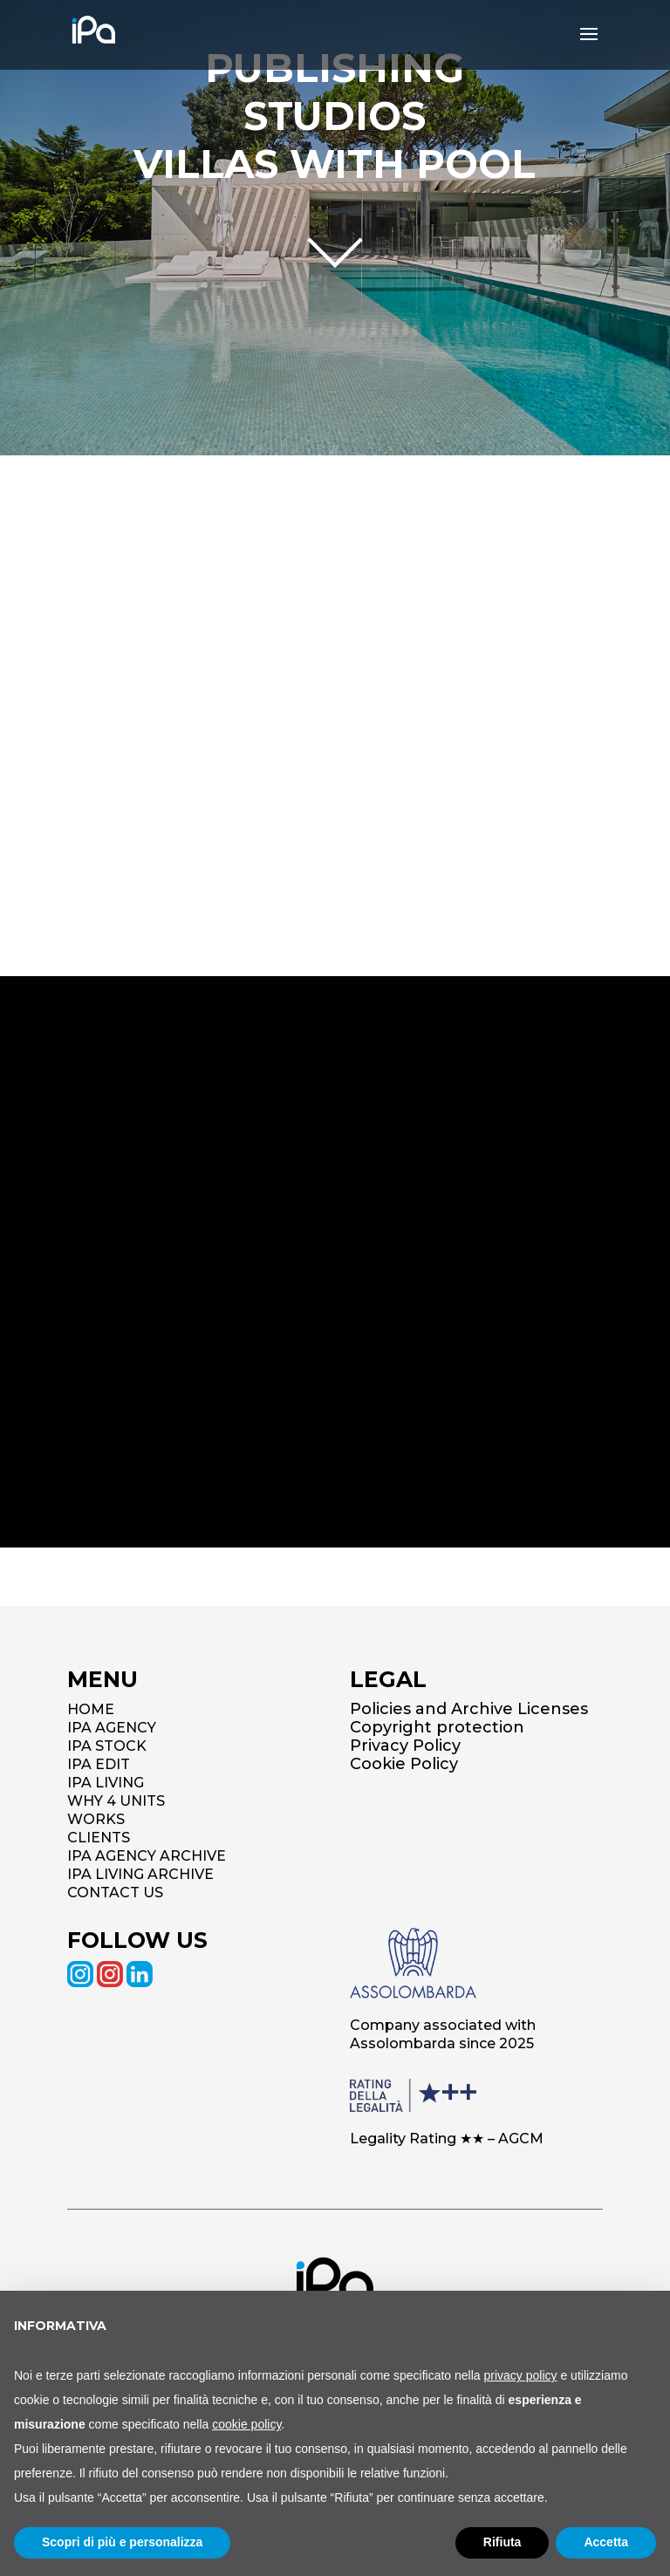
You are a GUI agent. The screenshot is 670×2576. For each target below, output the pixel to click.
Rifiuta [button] (502, 2542)
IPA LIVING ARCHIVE (140, 1874)
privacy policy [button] (520, 2375)
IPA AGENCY (111, 1727)
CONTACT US (115, 1892)
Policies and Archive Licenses (469, 1708)
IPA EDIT (98, 1764)
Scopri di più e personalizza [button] (122, 2542)
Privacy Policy (405, 1745)
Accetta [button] (606, 2542)
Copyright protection (437, 1727)
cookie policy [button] (246, 2424)
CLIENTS (98, 1837)
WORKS (96, 1819)
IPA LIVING (105, 1782)
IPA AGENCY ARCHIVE (146, 1856)
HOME (90, 1709)
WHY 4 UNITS (116, 1801)
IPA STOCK (107, 1746)
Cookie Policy (404, 1763)
